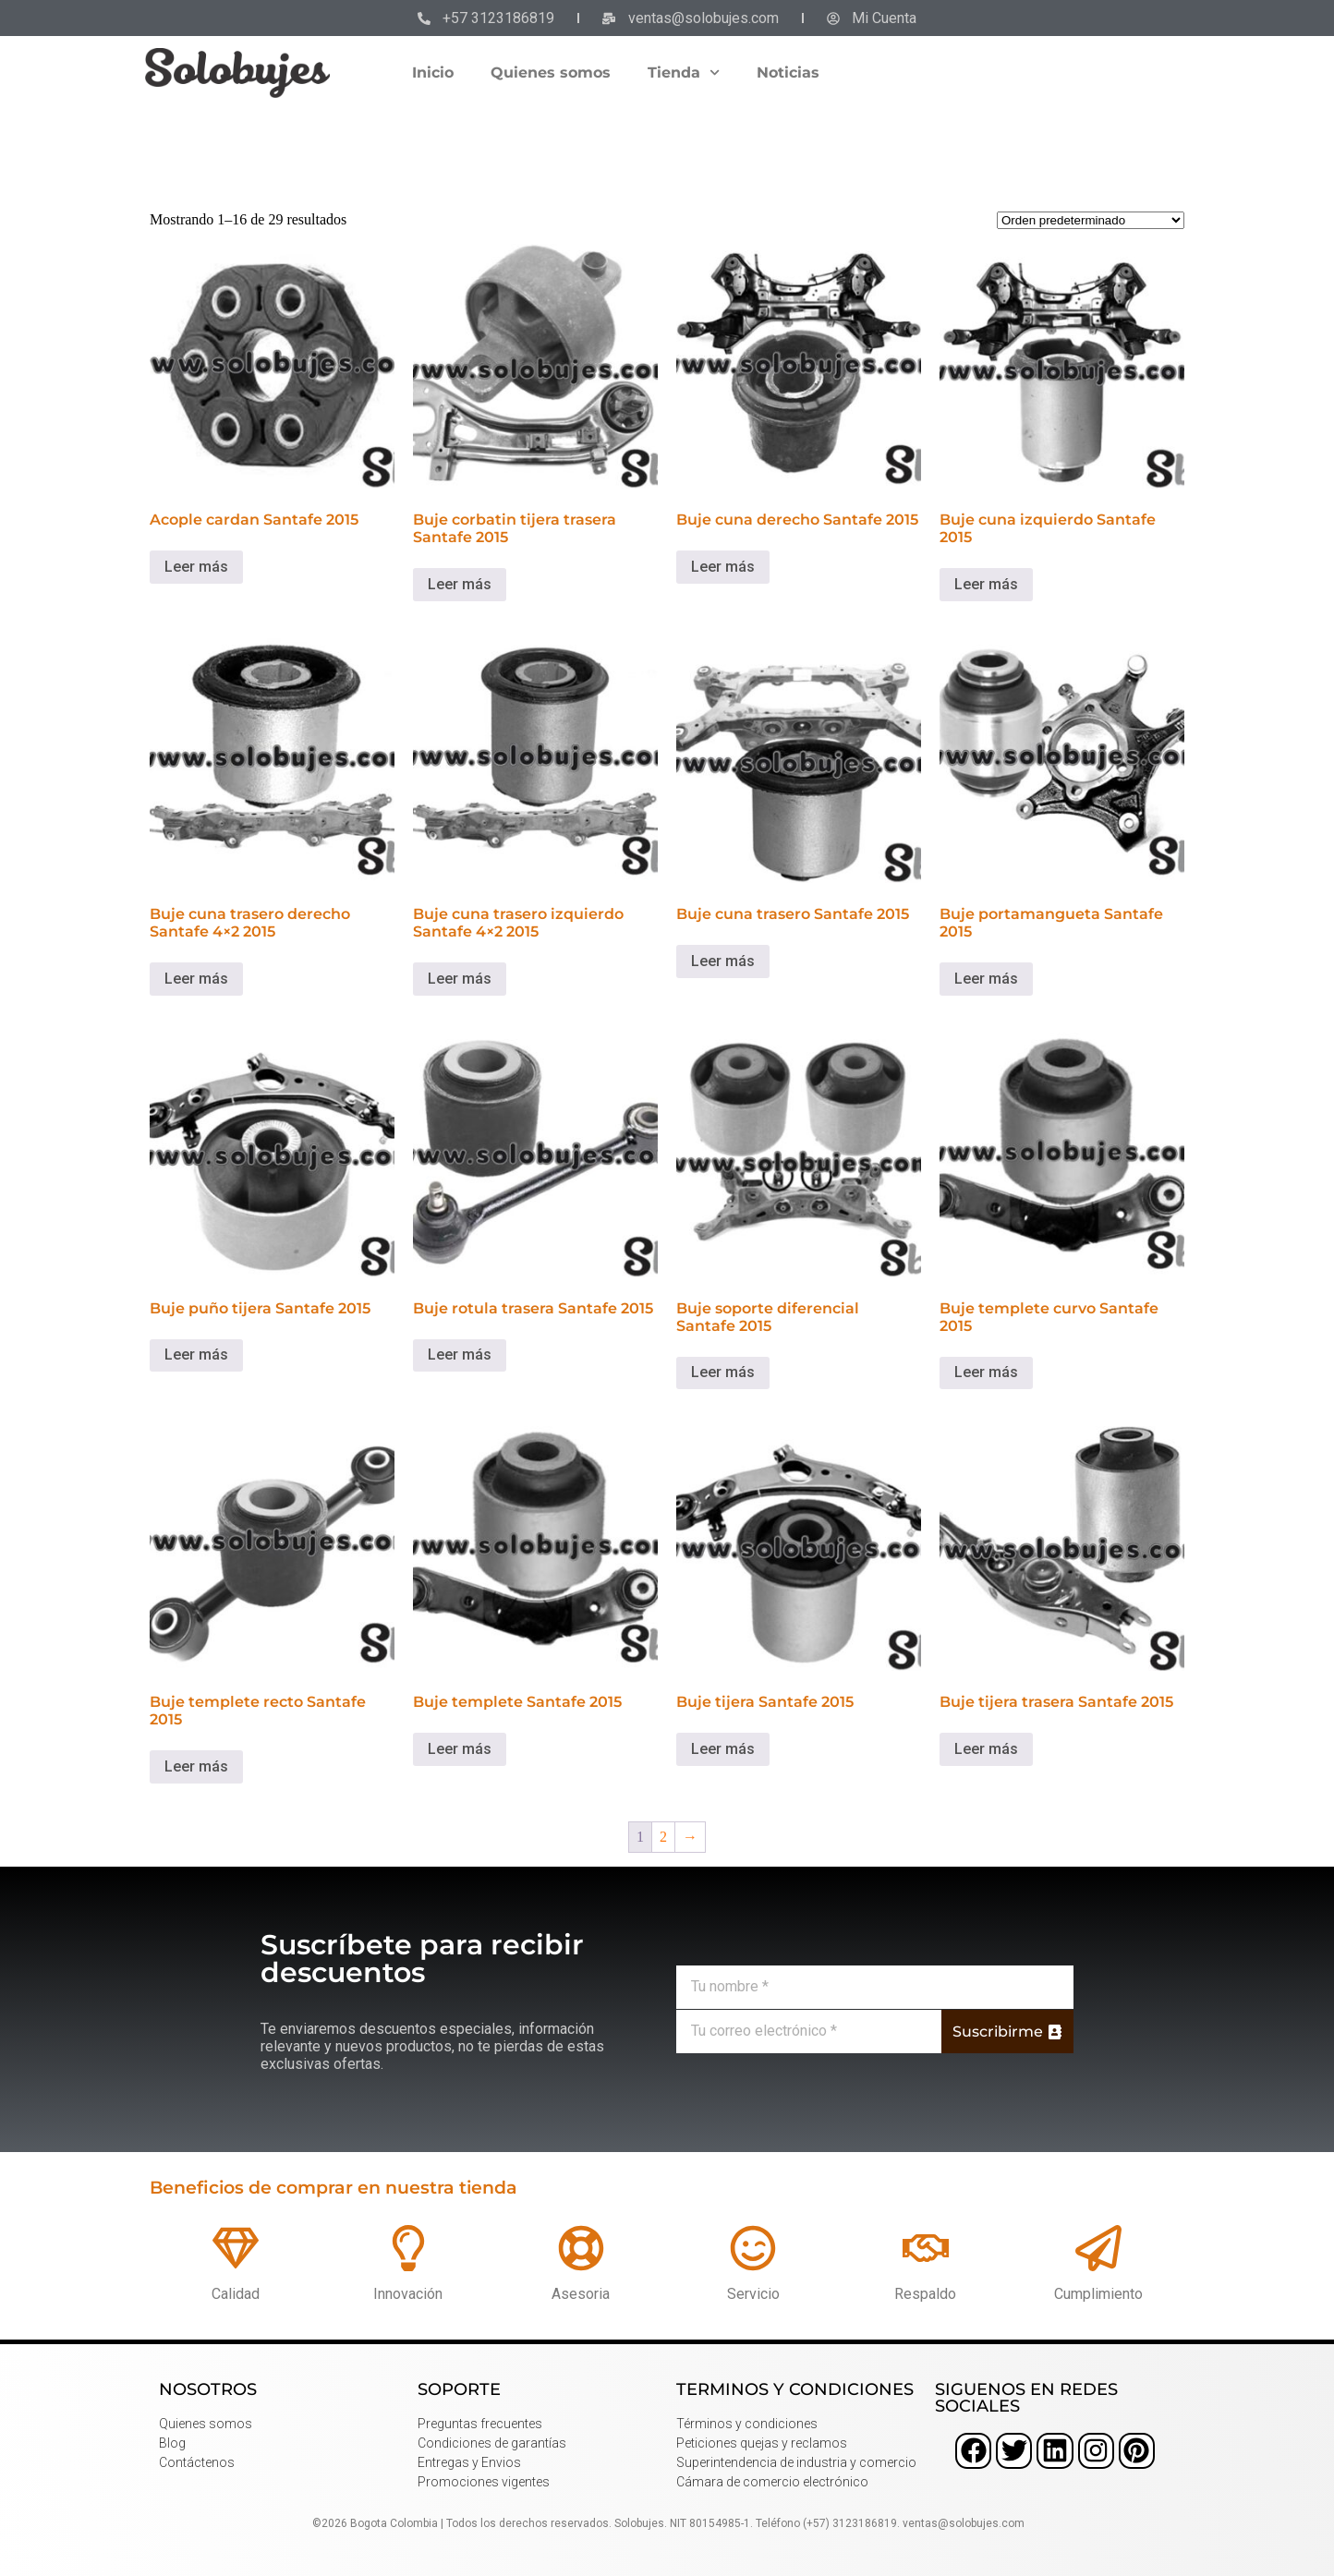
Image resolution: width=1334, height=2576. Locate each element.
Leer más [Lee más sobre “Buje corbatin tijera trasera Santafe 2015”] (459, 584)
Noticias (788, 72)
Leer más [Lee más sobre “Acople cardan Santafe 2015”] (196, 566)
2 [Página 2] (663, 1836)
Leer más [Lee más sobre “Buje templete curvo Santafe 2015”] (986, 1372)
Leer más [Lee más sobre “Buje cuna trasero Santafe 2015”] (723, 961)
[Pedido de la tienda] (1090, 220)
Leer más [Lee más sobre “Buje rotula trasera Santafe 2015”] (459, 1354)
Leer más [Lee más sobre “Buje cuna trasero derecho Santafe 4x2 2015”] (196, 978)
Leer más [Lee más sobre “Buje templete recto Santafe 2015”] (196, 1766)
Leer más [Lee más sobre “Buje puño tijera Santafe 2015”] (196, 1354)
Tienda (684, 72)
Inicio (433, 72)
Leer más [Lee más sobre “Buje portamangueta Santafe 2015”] (986, 978)
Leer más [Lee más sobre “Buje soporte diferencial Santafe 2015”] (723, 1372)
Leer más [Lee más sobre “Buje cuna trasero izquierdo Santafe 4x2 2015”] (459, 978)
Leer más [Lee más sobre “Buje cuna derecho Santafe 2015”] (723, 566)
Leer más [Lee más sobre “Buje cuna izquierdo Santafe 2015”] (986, 584)
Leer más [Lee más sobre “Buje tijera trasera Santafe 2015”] (986, 1749)
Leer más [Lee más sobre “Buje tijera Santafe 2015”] (723, 1749)
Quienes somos (551, 72)
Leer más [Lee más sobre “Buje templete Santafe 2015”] (459, 1749)
